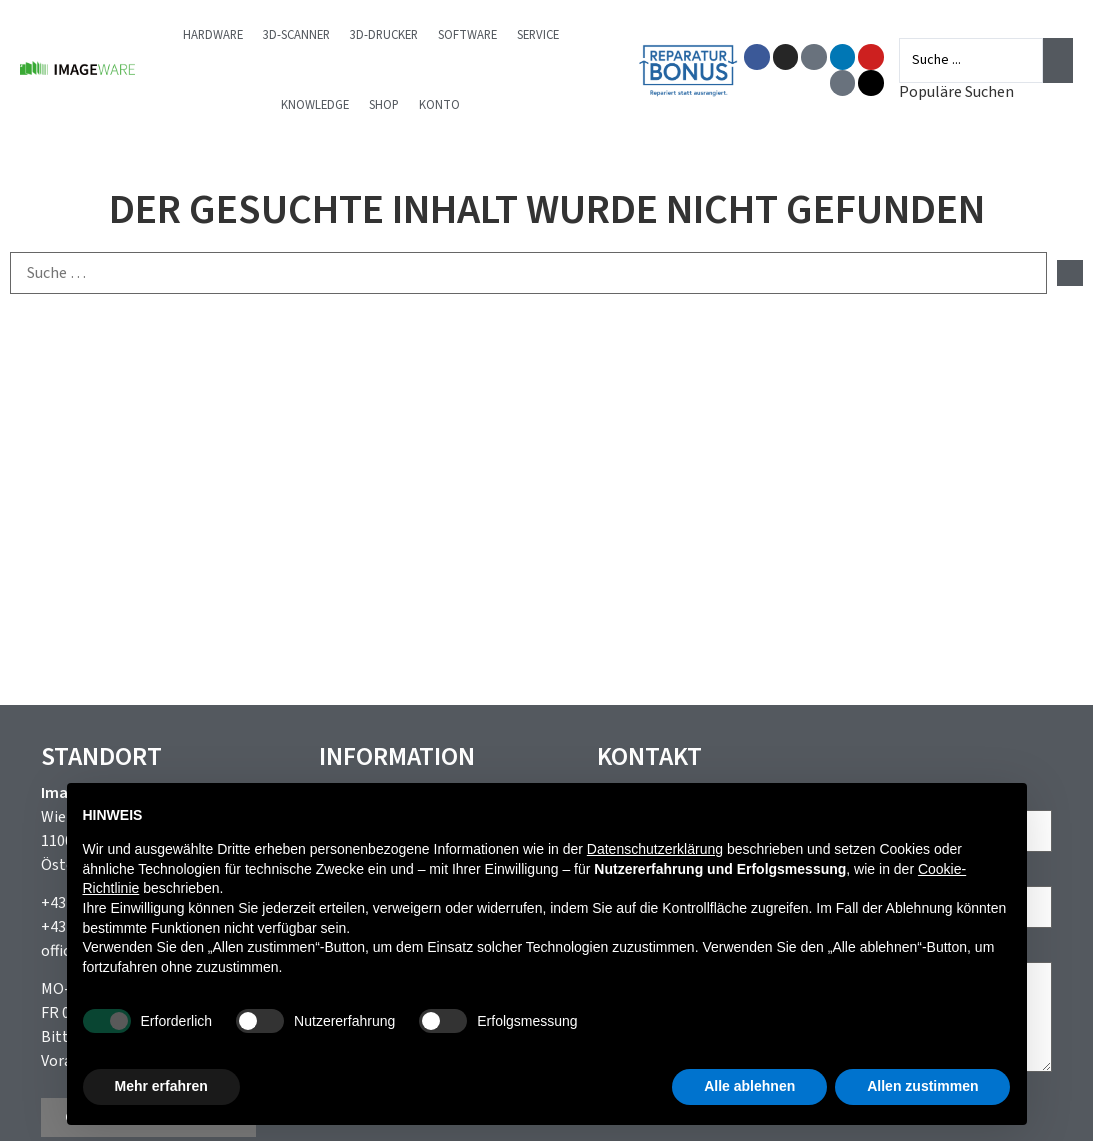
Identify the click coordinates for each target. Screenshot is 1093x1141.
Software (467, 35)
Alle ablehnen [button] (749, 1086)
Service (538, 35)
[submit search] (1070, 273)
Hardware (213, 35)
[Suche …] (528, 273)
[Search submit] (1058, 60)
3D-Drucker (384, 35)
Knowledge (315, 105)
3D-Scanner (296, 35)
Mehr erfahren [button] (161, 1086)
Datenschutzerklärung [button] (655, 849)
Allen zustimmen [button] (922, 1086)
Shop (384, 105)
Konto (439, 105)
